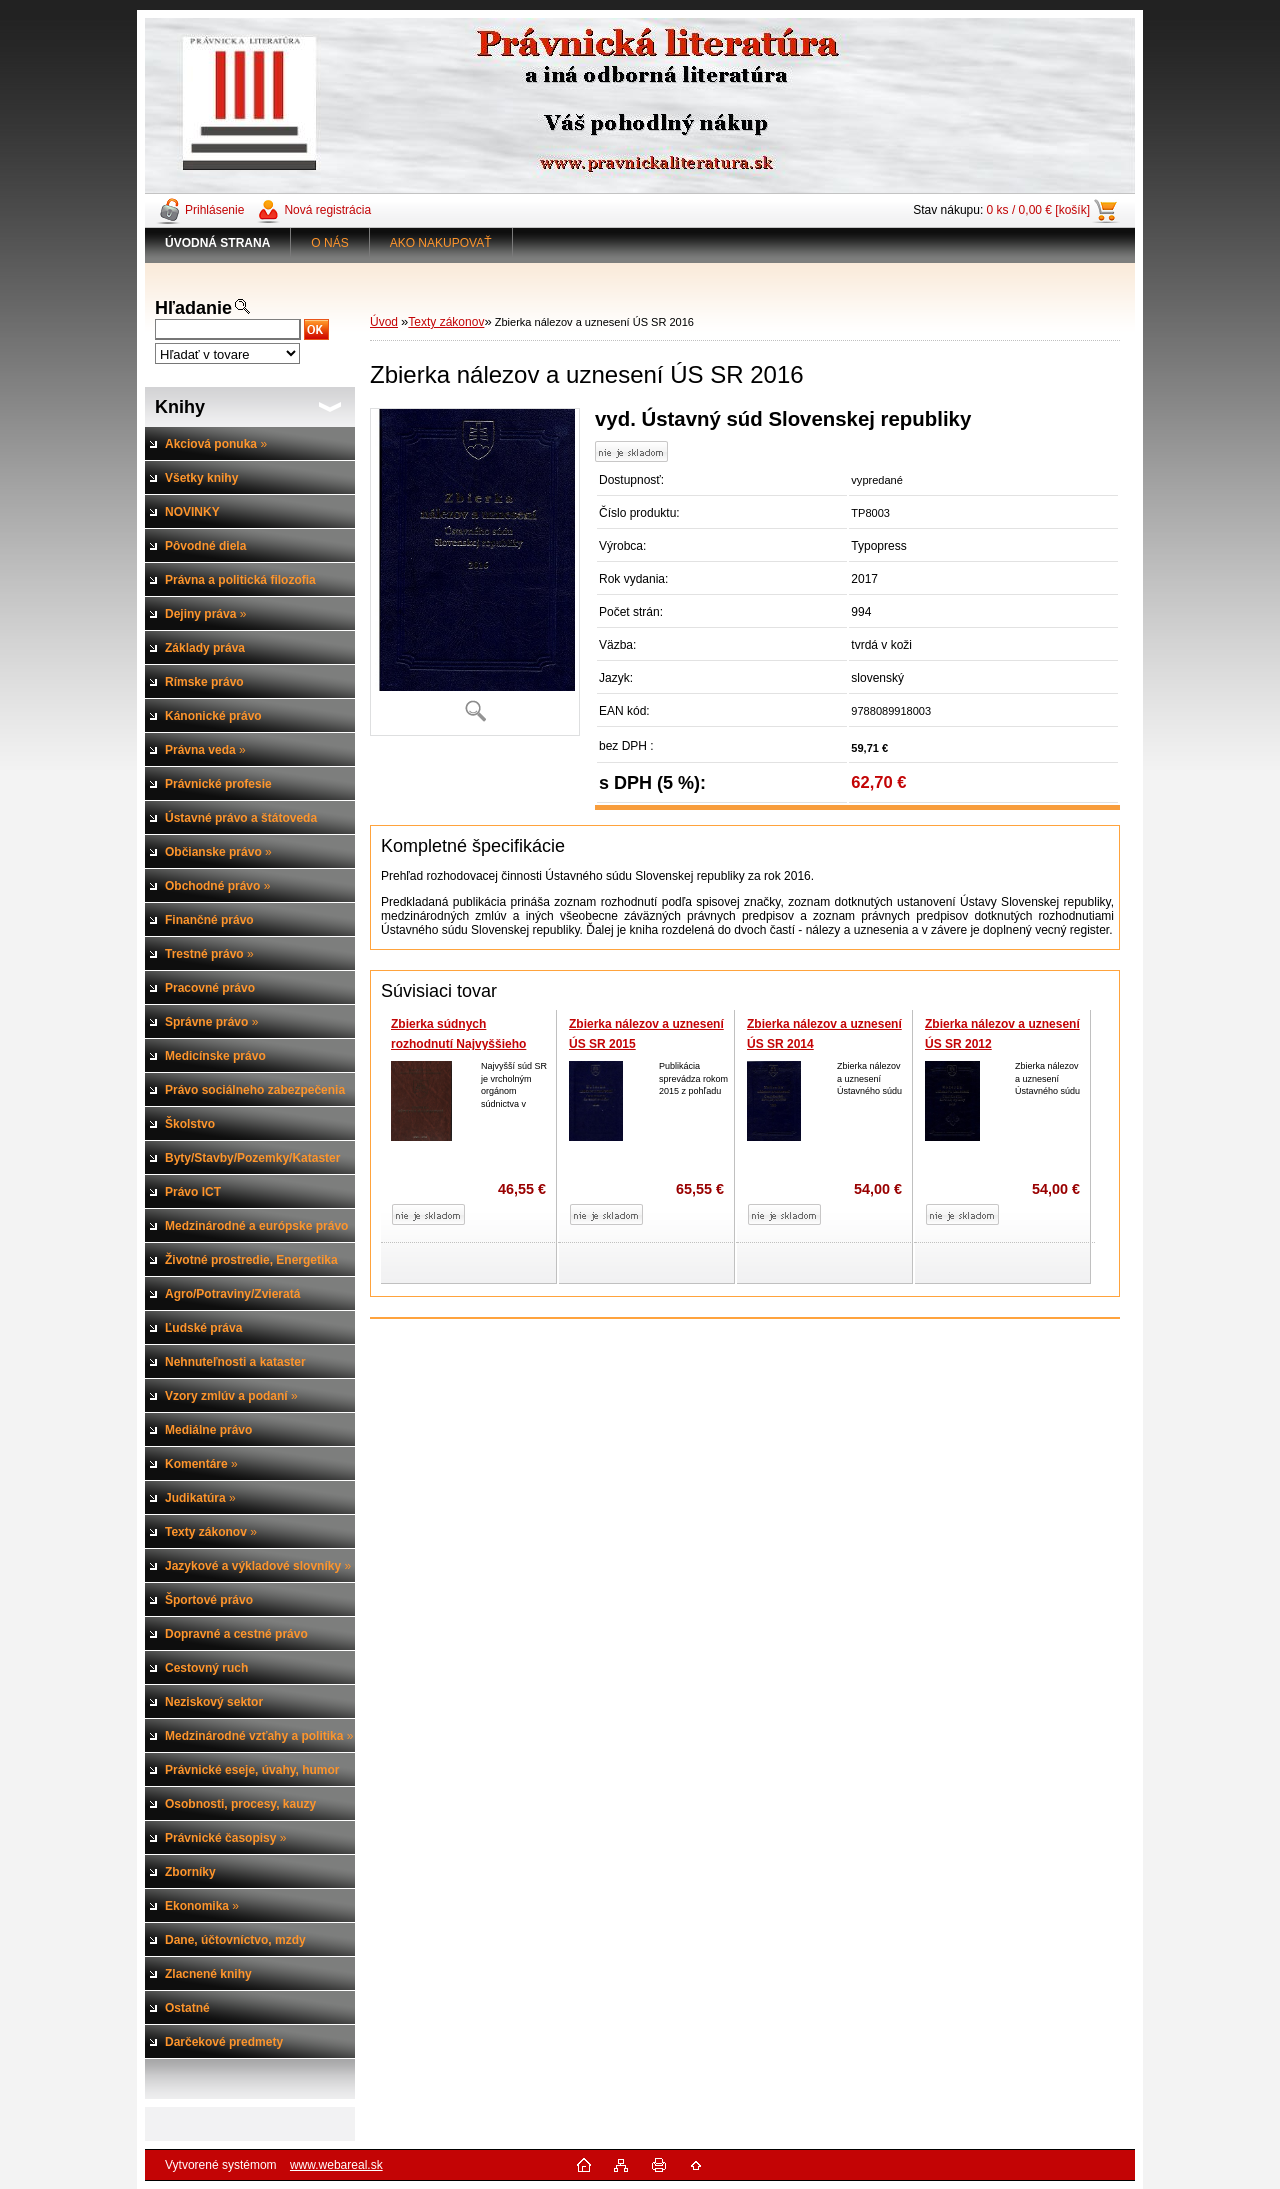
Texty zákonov (446, 322)
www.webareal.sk (336, 2165)
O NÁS (329, 243)
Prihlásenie (214, 210)
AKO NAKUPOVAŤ (441, 243)
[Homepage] (218, 243)
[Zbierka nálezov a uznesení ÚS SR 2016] (475, 572)
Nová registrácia (327, 210)
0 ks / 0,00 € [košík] (1038, 210)
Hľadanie (193, 308)
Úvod (384, 322)
